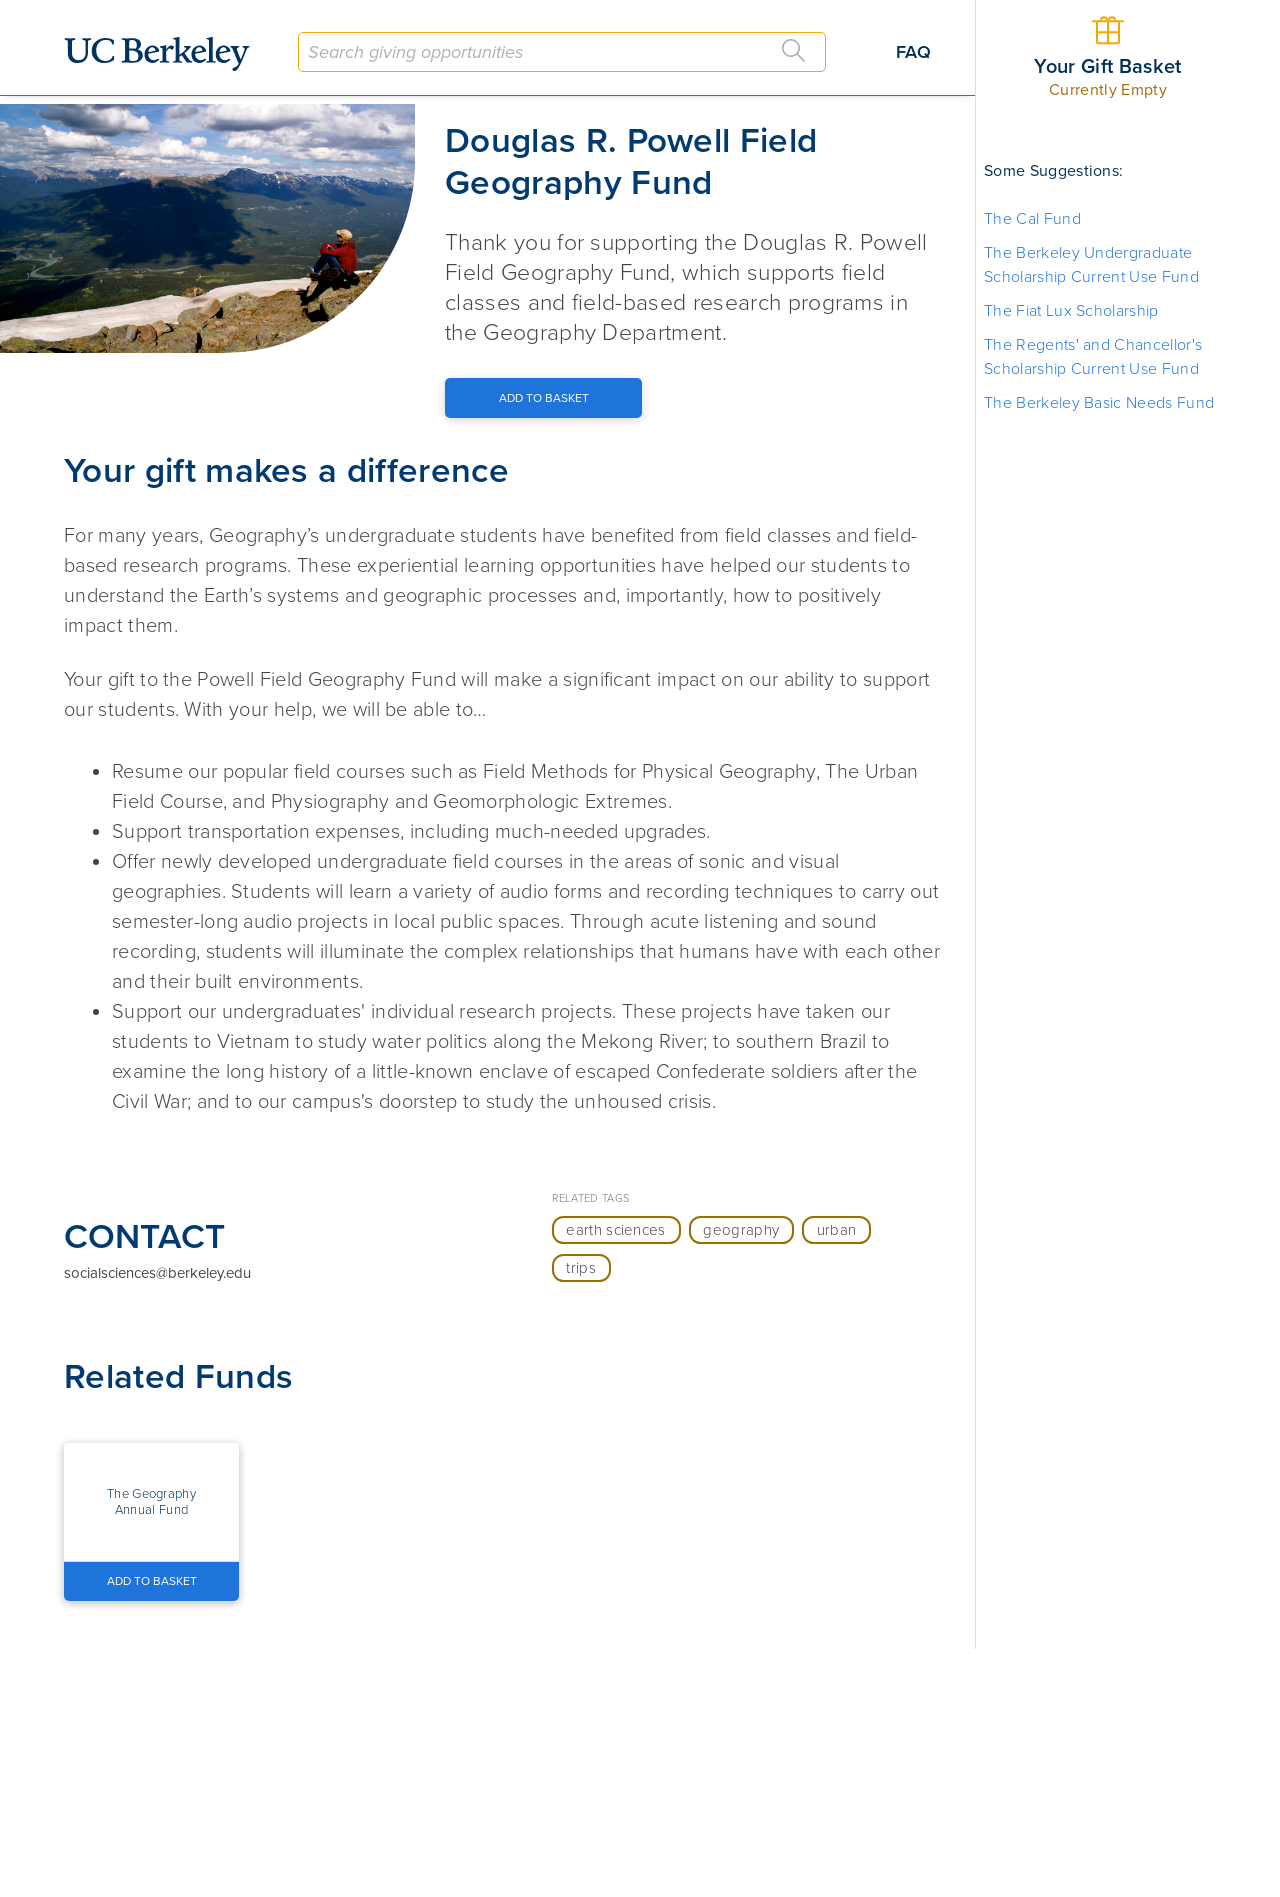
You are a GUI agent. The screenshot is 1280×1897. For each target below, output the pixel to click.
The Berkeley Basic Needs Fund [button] (1099, 403)
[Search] (794, 51)
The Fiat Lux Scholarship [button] (1071, 311)
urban (837, 1230)
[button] (151, 1502)
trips (581, 1268)
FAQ (913, 52)
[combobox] (562, 52)
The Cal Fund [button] (1032, 219)
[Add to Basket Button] (543, 398)
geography (741, 1230)
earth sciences (615, 1230)
